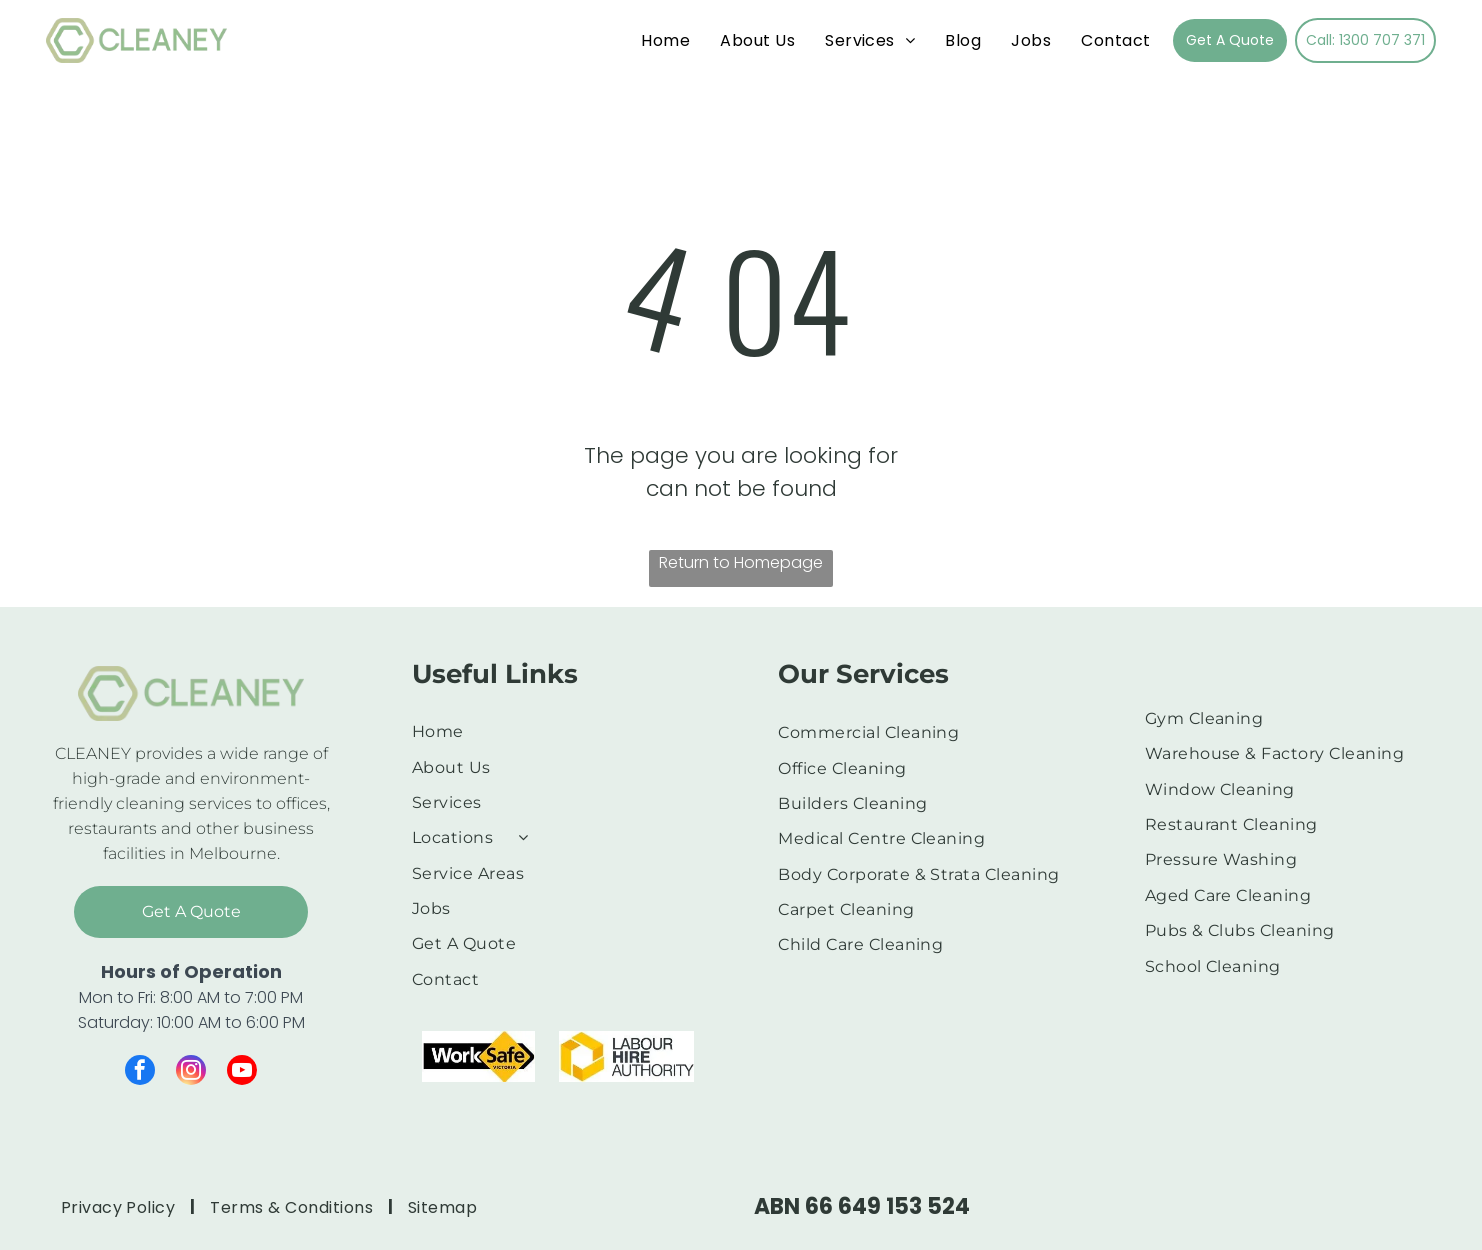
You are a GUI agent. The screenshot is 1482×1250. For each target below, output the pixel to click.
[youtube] (242, 1072)
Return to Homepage (741, 562)
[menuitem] (665, 40)
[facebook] (140, 1072)
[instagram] (191, 1072)
